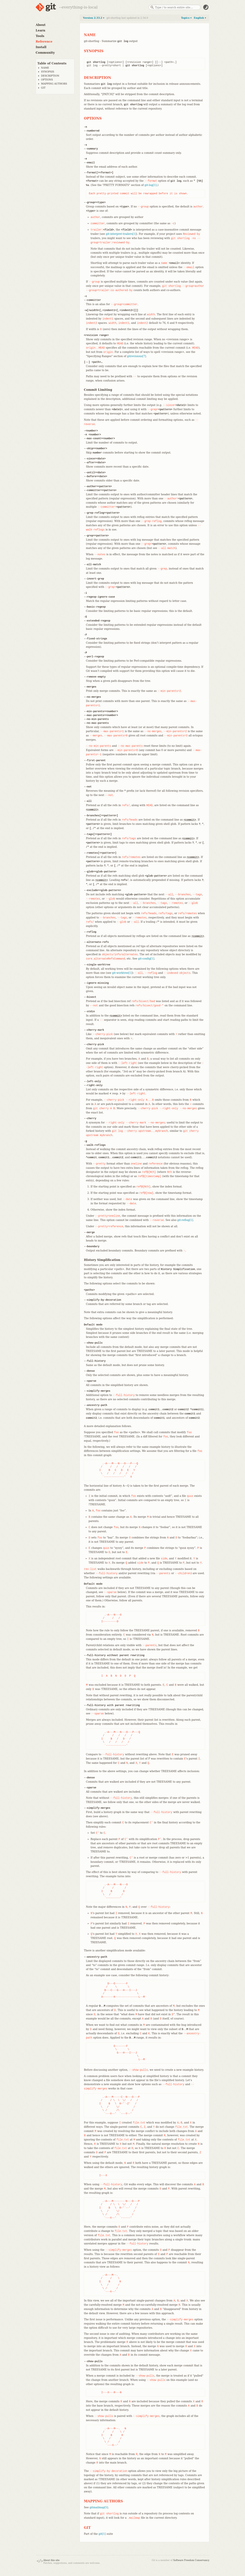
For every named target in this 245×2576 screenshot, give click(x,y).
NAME (45, 67)
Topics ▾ (186, 17)
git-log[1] (150, 185)
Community (45, 52)
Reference (44, 41)
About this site (51, 2560)
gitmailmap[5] (99, 2507)
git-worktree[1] (122, 972)
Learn (40, 30)
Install (41, 47)
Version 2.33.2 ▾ (93, 17)
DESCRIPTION (50, 75)
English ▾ (200, 17)
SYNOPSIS (47, 71)
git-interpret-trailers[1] (121, 233)
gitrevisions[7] (136, 356)
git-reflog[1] (185, 1220)
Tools (40, 36)
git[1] (102, 2533)
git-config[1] (146, 958)
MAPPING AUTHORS (54, 83)
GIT (43, 87)
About (40, 25)
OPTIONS (47, 79)
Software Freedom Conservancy (191, 2560)
